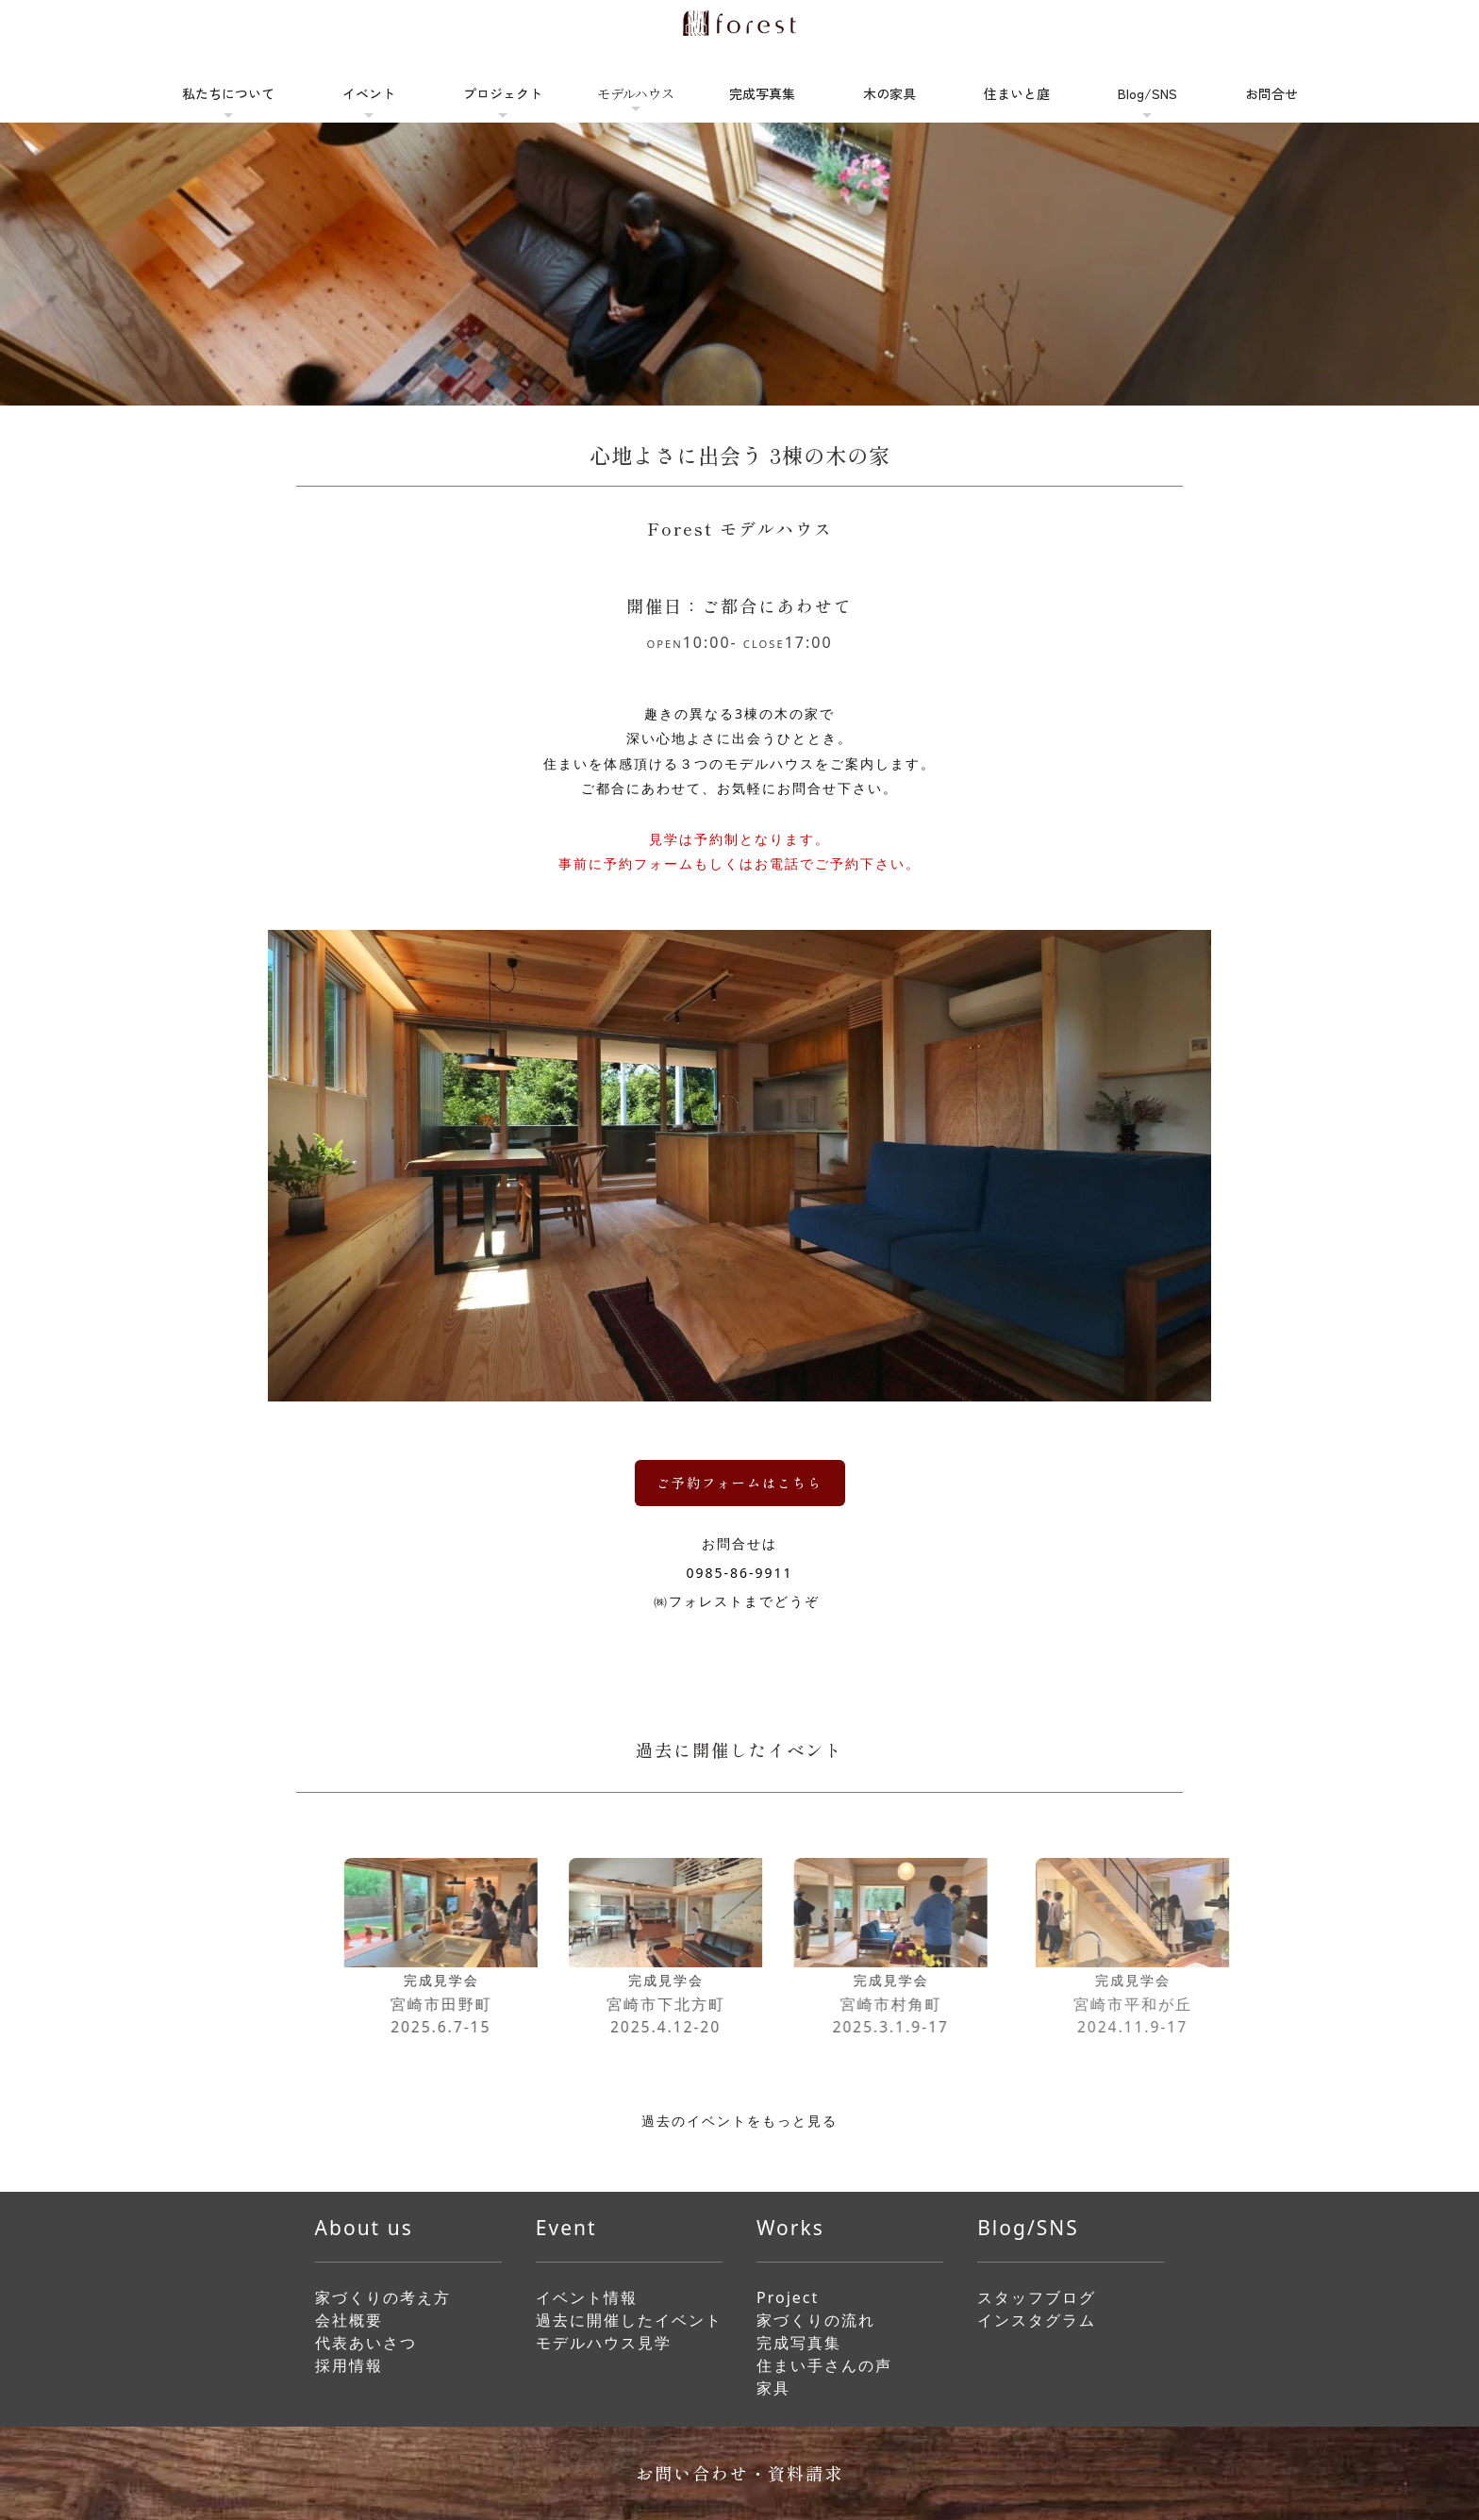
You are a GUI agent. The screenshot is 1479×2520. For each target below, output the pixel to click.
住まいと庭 (1017, 93)
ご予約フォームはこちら (739, 1482)
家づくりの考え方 (383, 2297)
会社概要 (349, 2320)
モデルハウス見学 (604, 2342)
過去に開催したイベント (629, 2320)
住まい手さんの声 (824, 2365)
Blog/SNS (1147, 93)
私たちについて (228, 93)
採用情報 (349, 2365)
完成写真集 (762, 93)
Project (787, 2297)
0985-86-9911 (739, 1573)
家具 (773, 2388)
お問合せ (1271, 93)
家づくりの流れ (815, 2320)
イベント (368, 93)
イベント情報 (587, 2297)
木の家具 (889, 93)
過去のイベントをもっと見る (739, 2121)
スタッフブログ (1036, 2297)
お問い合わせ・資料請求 (739, 2473)
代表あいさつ (366, 2342)
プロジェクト (502, 93)
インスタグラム (1036, 2320)
